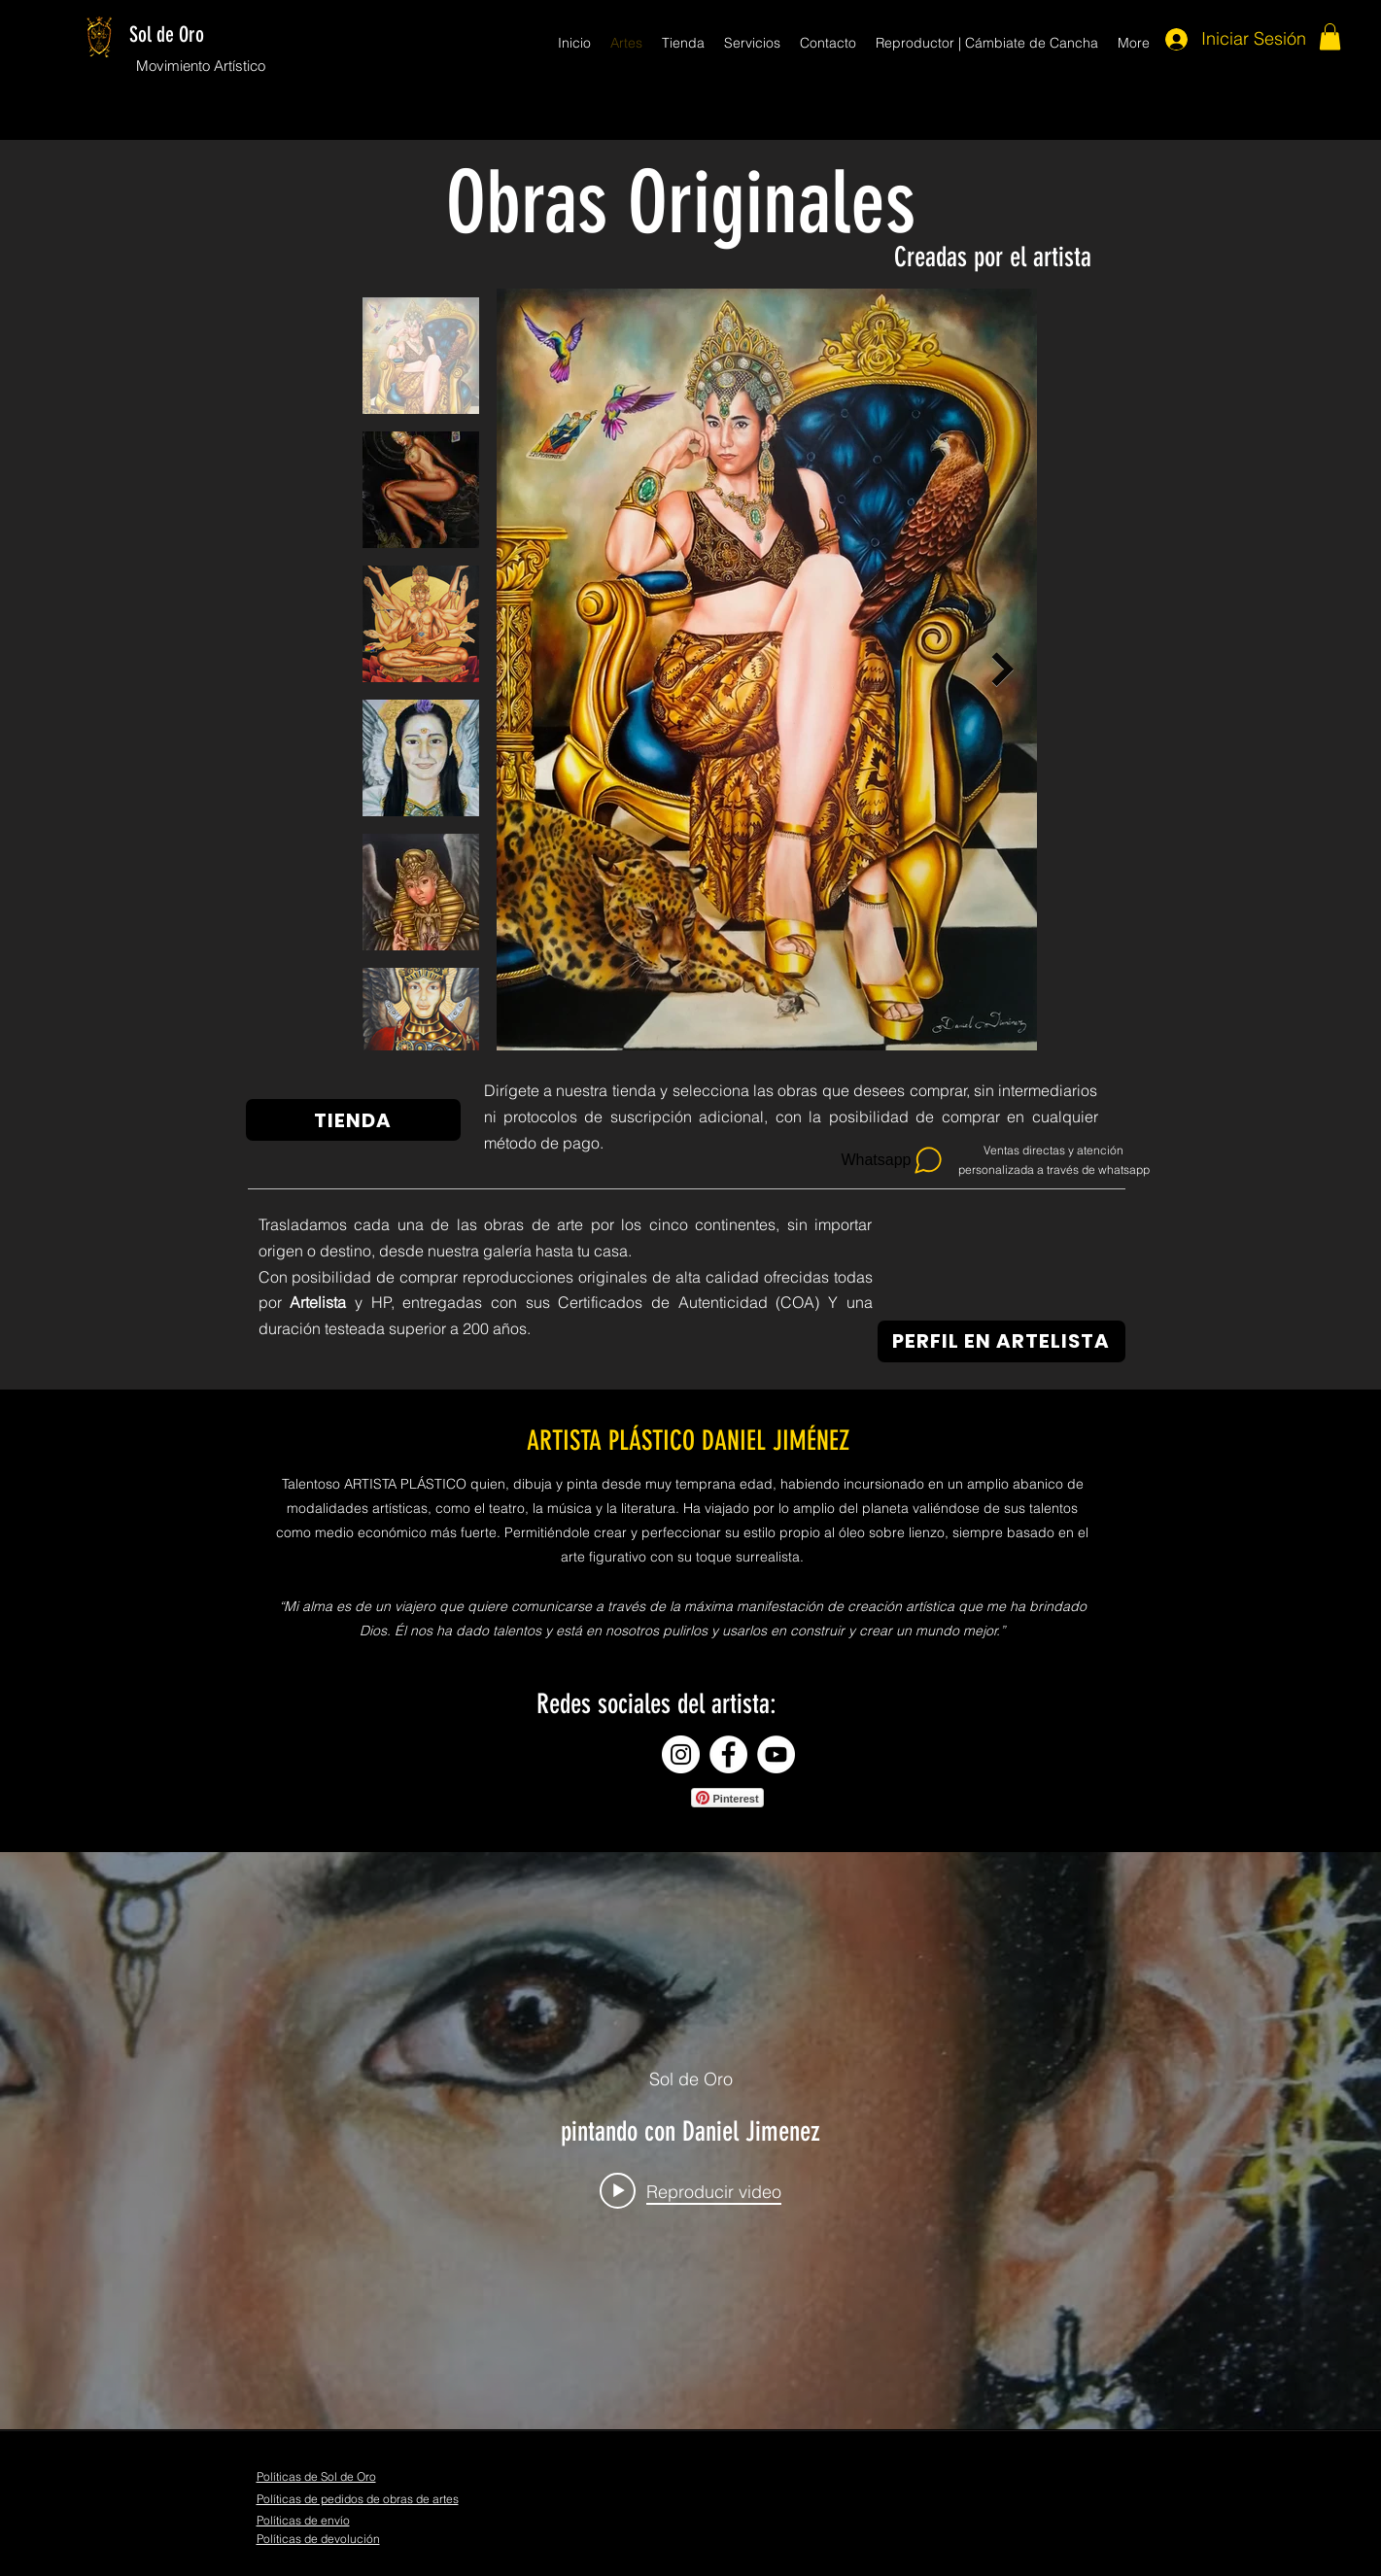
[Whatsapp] (893, 1160)
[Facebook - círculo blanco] (728, 1754)
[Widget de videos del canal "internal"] (690, 2140)
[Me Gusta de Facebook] (720, 2539)
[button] (1330, 36)
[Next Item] (1003, 669)
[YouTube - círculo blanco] (776, 1754)
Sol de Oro (166, 34)
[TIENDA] (353, 1120)
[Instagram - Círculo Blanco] (681, 1754)
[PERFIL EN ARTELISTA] (1001, 1341)
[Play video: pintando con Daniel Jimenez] (690, 2191)
